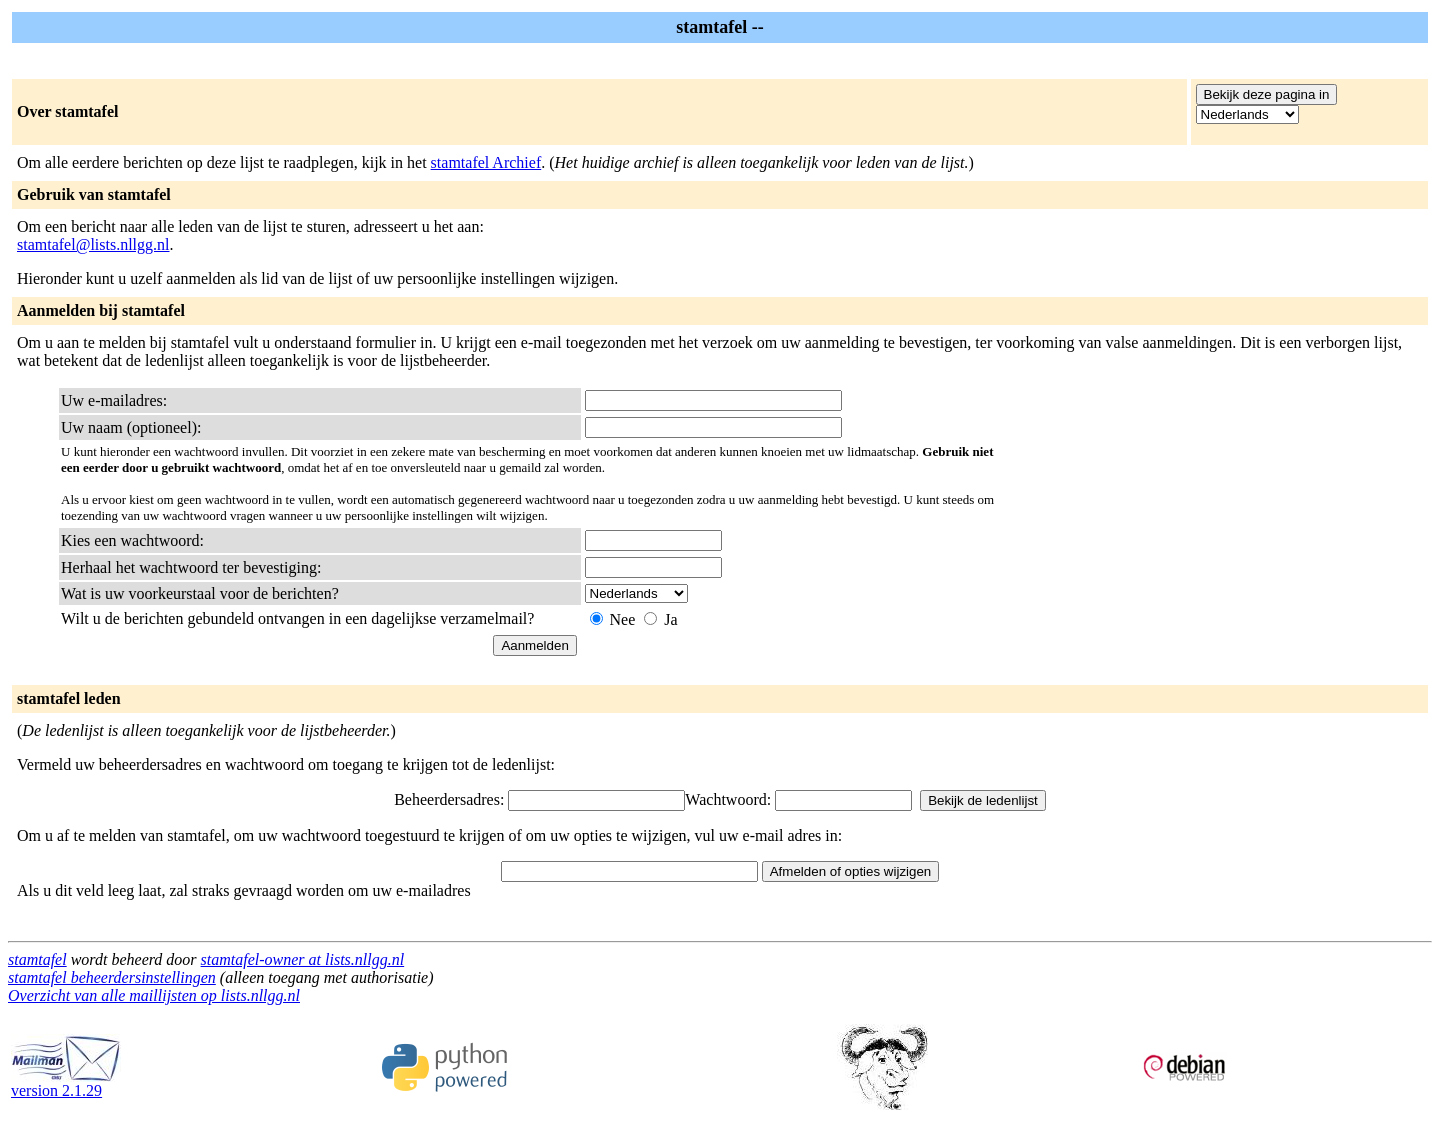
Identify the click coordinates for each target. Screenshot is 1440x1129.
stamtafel (37, 959)
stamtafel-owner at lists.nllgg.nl (303, 959)
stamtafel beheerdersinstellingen (112, 977)
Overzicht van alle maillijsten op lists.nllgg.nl (154, 995)
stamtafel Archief (486, 162)
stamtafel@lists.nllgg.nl (93, 244)
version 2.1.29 (66, 1083)
